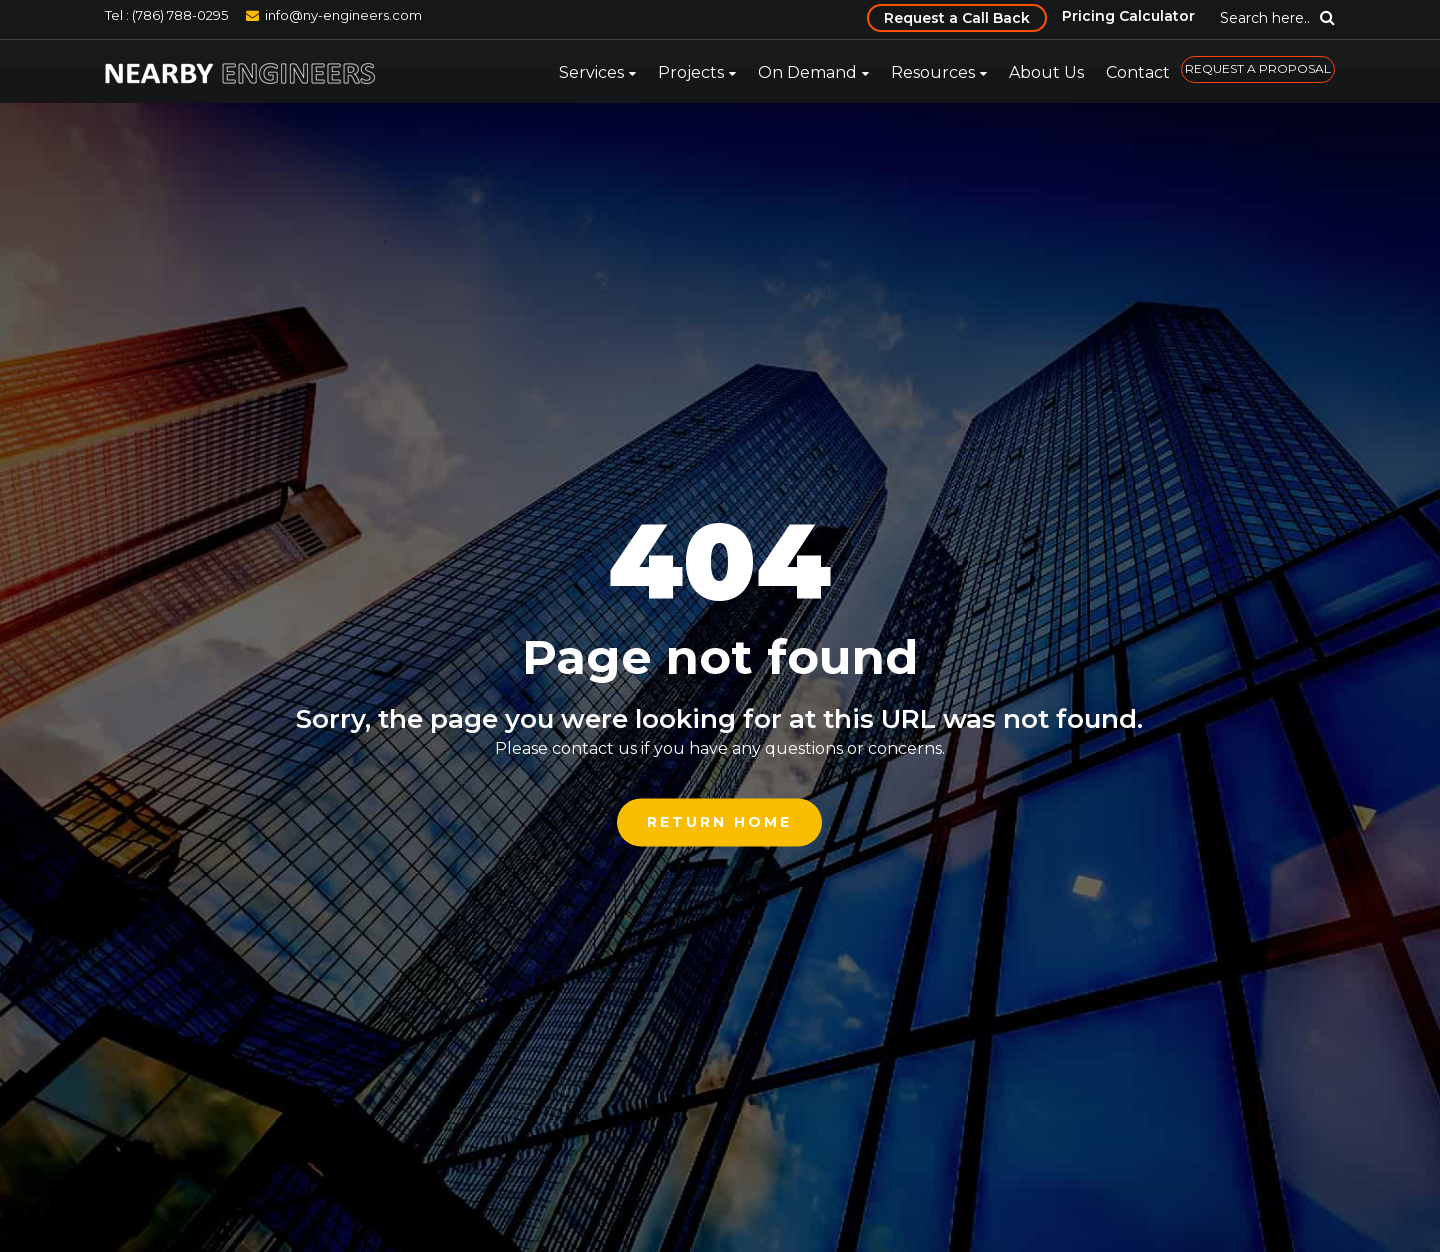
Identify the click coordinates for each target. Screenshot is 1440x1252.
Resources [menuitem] (933, 72)
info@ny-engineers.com (343, 15)
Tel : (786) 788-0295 (166, 15)
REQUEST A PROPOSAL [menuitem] (1258, 68)
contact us (594, 748)
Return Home (719, 822)
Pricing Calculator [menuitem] (1128, 16)
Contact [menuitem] (1138, 72)
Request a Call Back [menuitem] (957, 18)
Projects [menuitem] (691, 72)
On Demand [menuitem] (807, 72)
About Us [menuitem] (1046, 72)
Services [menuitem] (591, 72)
